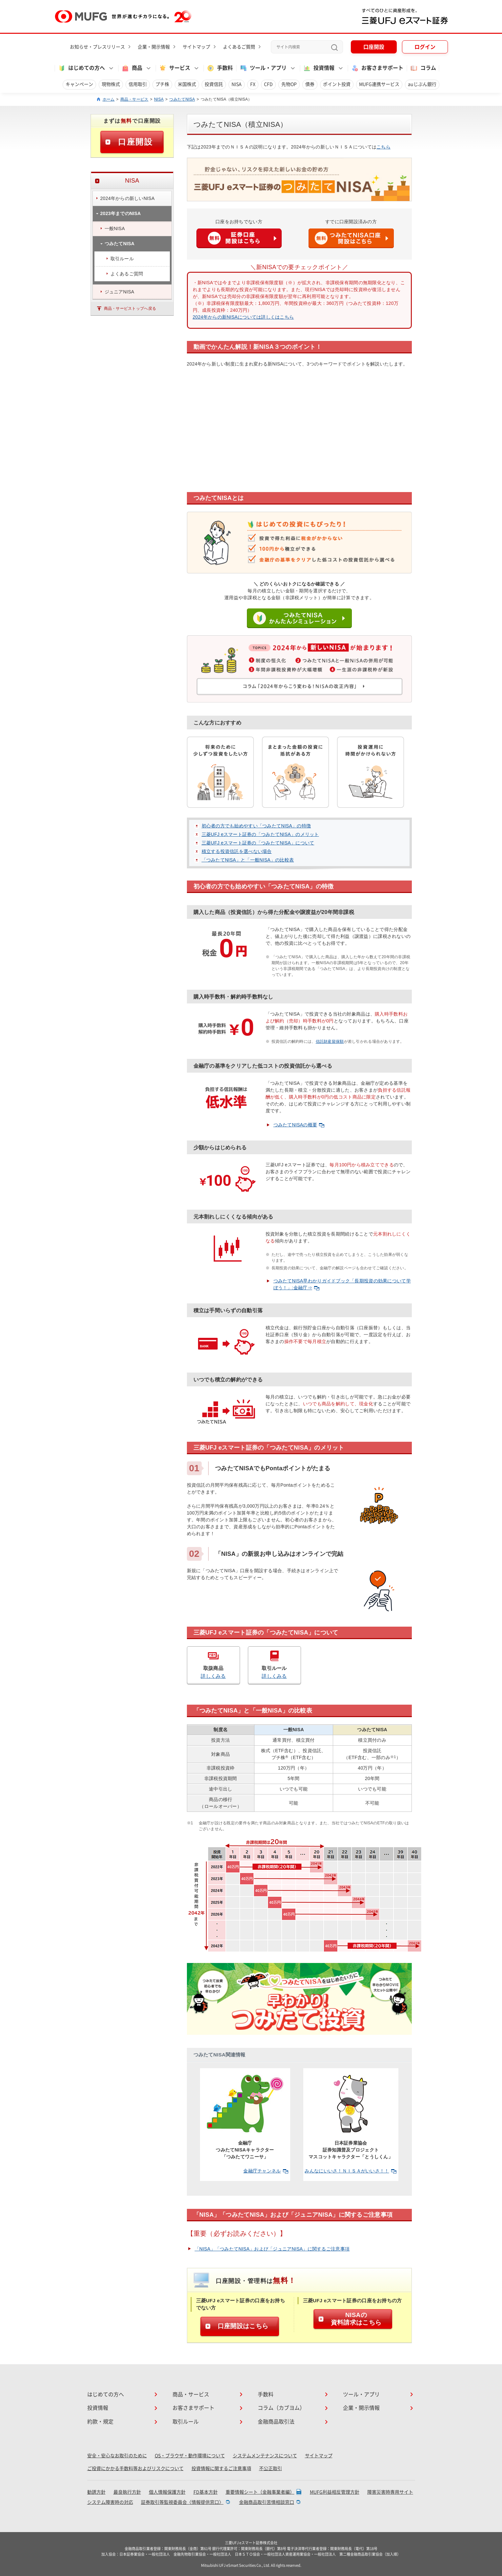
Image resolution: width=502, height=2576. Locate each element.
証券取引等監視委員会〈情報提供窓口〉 (182, 2502)
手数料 (220, 68)
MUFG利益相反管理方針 (334, 2492)
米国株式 (187, 84)
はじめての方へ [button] (81, 68)
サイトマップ (196, 47)
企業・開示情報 (154, 47)
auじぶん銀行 (422, 84)
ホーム (109, 99)
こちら (383, 146)
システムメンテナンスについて (265, 2455)
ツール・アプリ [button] (263, 68)
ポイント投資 (337, 84)
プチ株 (162, 84)
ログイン (424, 47)
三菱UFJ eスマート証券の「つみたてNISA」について (258, 842)
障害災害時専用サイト (390, 2492)
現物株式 (111, 84)
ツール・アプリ (361, 2394)
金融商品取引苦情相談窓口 (266, 2502)
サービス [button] (174, 68)
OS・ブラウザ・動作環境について (190, 2455)
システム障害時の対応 (110, 2502)
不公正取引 (270, 2468)
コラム (423, 68)
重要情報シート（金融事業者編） (260, 2492)
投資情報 (97, 2407)
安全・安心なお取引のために (117, 2455)
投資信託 (214, 84)
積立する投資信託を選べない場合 (237, 851)
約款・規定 (100, 2421)
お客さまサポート (377, 68)
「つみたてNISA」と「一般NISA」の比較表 (248, 859)
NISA (236, 84)
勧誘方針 (96, 2492)
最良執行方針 (127, 2492)
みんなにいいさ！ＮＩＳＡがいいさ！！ (350, 2170)
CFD (268, 84)
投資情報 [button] (318, 68)
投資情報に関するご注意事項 (221, 2468)
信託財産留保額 (330, 1041)
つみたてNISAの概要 (299, 1124)
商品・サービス (134, 99)
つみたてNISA (182, 99)
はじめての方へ (105, 2394)
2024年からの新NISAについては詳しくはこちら (243, 317)
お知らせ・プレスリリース (97, 47)
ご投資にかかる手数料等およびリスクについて (135, 2468)
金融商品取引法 (276, 2421)
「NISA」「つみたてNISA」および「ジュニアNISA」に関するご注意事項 (272, 2248)
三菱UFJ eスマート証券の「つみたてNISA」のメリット (260, 834)
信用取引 (138, 84)
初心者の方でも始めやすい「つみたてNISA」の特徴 (256, 825)
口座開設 (373, 47)
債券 (309, 84)
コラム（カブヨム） (281, 2407)
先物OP (289, 84)
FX (252, 84)
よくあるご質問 (239, 47)
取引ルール (185, 2421)
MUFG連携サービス (379, 84)
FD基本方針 (205, 2492)
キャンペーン (79, 84)
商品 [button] (131, 68)
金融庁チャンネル (265, 2170)
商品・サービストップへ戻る (130, 308)
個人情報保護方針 (167, 2492)
